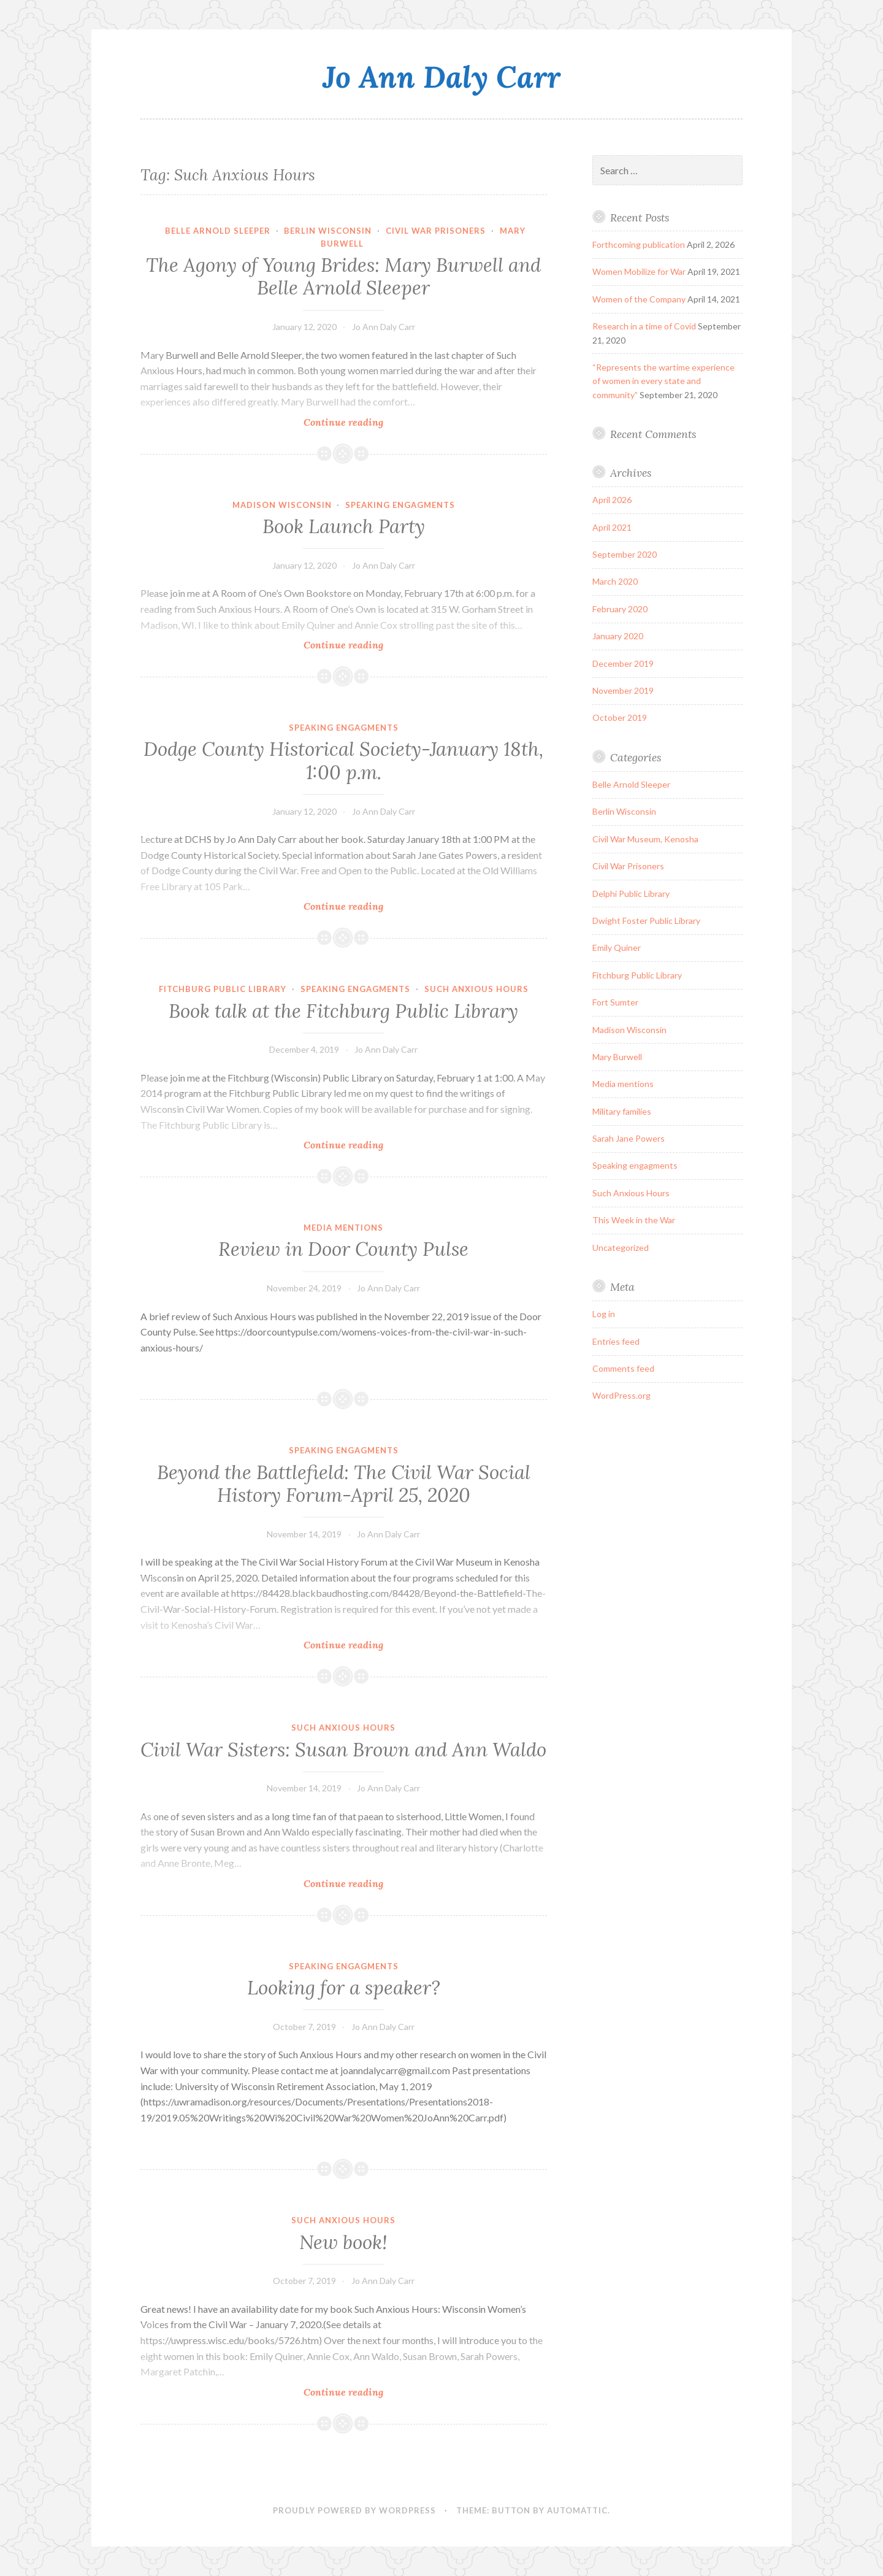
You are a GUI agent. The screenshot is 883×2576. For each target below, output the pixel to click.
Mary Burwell (617, 1057)
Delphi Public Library (631, 893)
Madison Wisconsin (282, 505)
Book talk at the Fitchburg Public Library (343, 1011)
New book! (343, 2242)
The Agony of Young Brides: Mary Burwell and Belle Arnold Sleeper (343, 277)
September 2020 (624, 554)
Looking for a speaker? (343, 1987)
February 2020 (620, 609)
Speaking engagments (400, 505)
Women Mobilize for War (639, 271)
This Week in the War (633, 1220)
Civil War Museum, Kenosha (645, 839)
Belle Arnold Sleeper (217, 231)
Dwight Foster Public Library (646, 920)
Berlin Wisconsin (328, 231)
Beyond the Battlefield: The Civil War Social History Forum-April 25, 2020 (343, 1484)
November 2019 (623, 690)
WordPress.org (621, 1395)
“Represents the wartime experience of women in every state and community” (663, 381)
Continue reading (361, 421)
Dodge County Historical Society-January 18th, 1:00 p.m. (343, 761)
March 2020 (615, 581)
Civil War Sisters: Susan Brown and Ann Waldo (343, 1749)
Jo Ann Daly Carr (441, 77)
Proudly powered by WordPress (354, 2510)
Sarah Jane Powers (628, 1138)
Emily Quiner (616, 947)
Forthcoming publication (638, 244)
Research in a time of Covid (644, 326)
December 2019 (623, 663)
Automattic (577, 2510)
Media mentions (343, 1227)
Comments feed (623, 1368)
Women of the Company (639, 299)
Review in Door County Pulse (343, 1249)
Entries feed (616, 1341)
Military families (621, 1111)
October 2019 (619, 717)
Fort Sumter (615, 1002)
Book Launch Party (343, 526)
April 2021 (612, 527)
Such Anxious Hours (476, 989)
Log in (603, 1314)
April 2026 (612, 499)
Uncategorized (620, 1247)
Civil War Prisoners (436, 231)
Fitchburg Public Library (222, 989)
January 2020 (617, 636)
